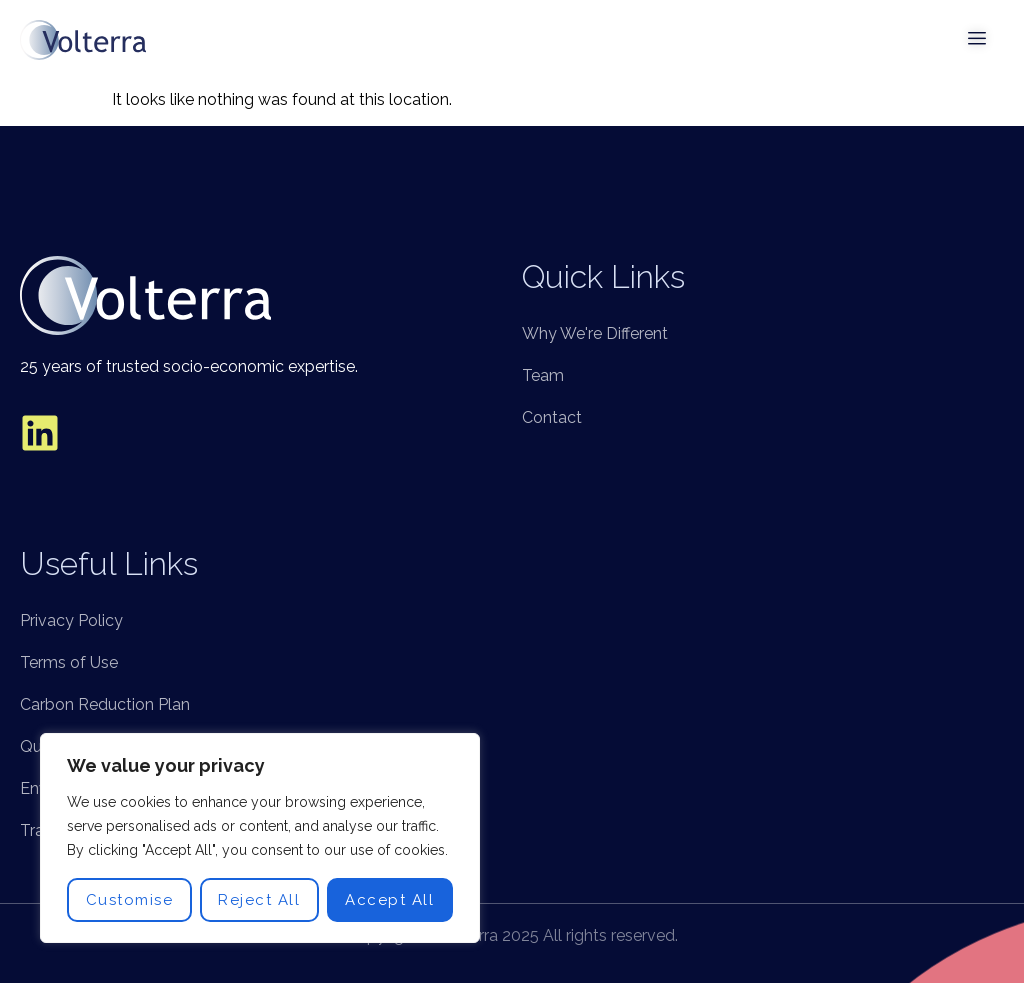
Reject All (259, 900)
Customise (130, 900)
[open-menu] (978, 40)
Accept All (389, 900)
